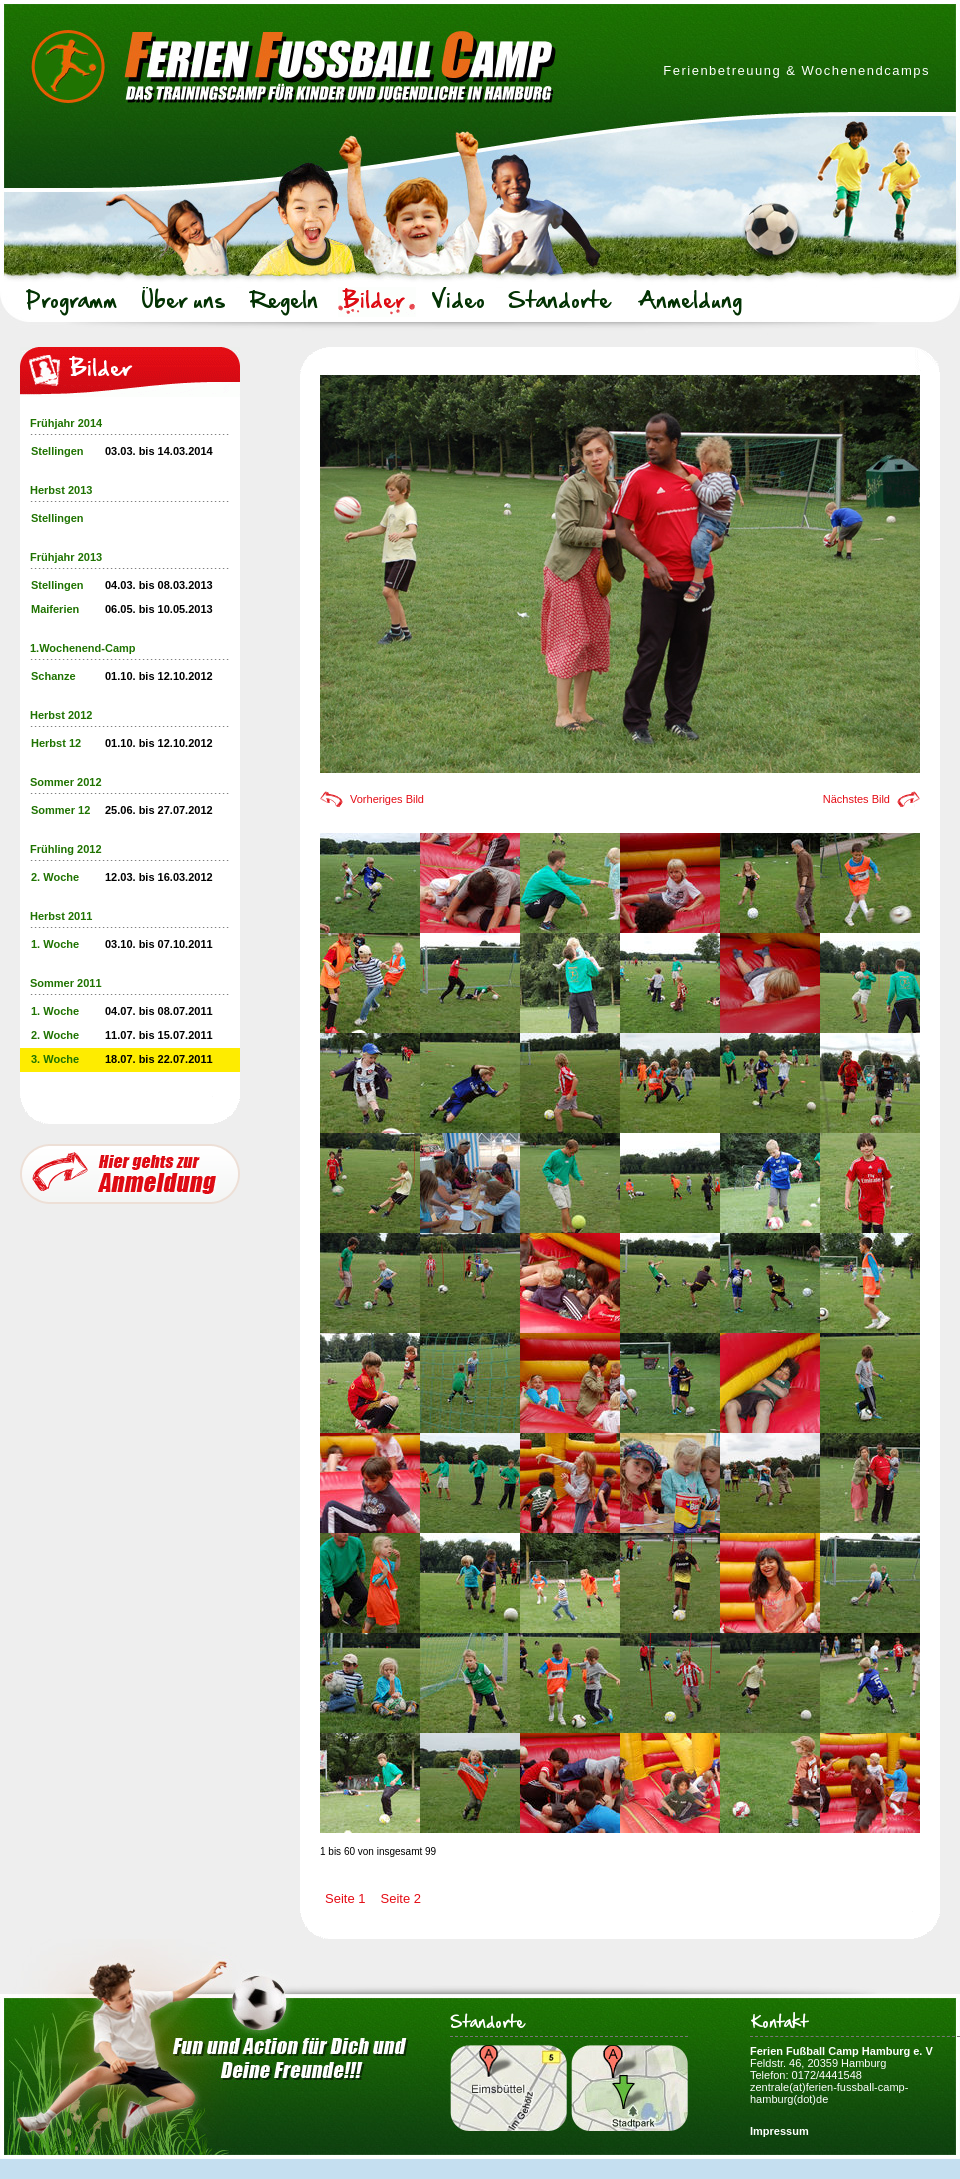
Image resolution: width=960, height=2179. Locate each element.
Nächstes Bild (856, 799)
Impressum (779, 2131)
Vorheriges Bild (387, 799)
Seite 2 (400, 1898)
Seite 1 (345, 1898)
